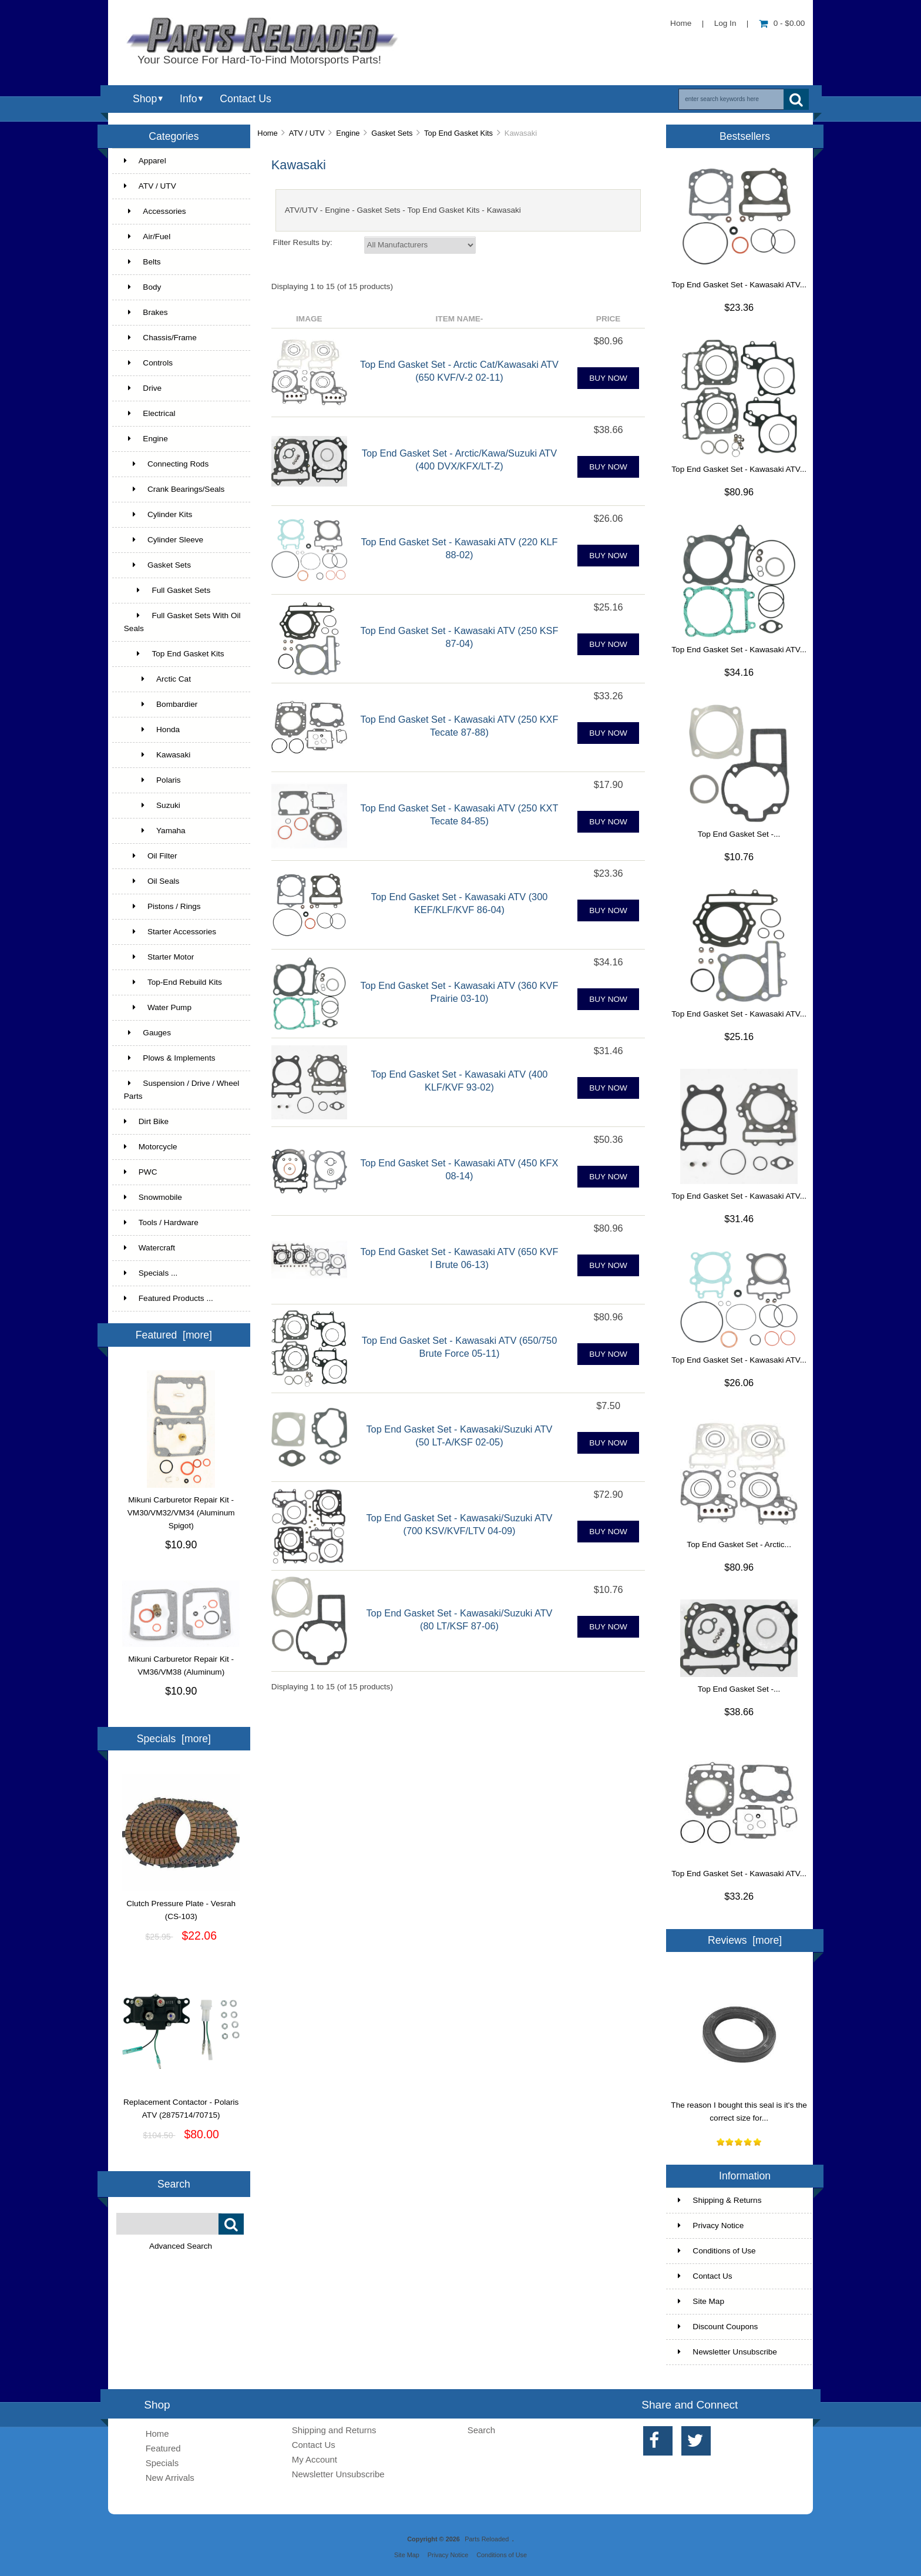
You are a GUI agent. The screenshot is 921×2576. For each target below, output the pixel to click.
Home (680, 23)
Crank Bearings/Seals (174, 489)
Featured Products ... (168, 1298)
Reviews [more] (745, 1940)
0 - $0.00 (782, 23)
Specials (162, 2463)
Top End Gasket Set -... (739, 834)
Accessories (155, 211)
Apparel (145, 160)
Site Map (701, 2301)
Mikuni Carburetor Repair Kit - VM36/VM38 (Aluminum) (181, 1661)
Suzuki (152, 805)
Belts (142, 261)
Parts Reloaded (487, 2539)
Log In (725, 23)
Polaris (152, 780)
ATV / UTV (307, 133)
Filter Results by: (302, 242)
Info (188, 99)
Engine (347, 133)
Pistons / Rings (162, 906)
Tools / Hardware (161, 1222)
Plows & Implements (170, 1058)
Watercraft (149, 1247)
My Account (314, 2459)
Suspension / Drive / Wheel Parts (182, 1090)
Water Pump (157, 1007)
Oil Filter (150, 855)
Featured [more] (174, 1335)
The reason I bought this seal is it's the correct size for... (739, 2107)
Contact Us (245, 99)
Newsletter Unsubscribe (727, 2351)
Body (143, 287)
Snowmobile (153, 1197)
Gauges (147, 1032)
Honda (152, 729)
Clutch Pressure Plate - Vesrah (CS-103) (181, 1905)
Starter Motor (159, 956)
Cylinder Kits (158, 514)
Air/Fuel (147, 236)
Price (608, 318)
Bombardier (160, 704)
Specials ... (151, 1273)
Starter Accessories (170, 931)
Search (173, 2184)
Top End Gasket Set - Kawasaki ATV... (738, 284)
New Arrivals (170, 2478)
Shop (145, 99)
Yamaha (155, 830)
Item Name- (459, 318)
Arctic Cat (157, 679)
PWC (140, 1172)
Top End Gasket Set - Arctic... (739, 1544)
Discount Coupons (718, 2326)
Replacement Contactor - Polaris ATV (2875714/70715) (181, 2104)
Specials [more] (174, 1739)
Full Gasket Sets (167, 590)
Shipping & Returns (719, 2200)
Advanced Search (180, 2246)
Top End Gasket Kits (458, 133)
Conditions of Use (716, 2250)
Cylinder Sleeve (163, 539)
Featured (163, 2448)
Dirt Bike (146, 1121)
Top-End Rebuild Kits (173, 982)
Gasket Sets (391, 133)
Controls (148, 362)
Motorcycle (150, 1146)
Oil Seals (152, 881)
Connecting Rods (166, 463)
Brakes (146, 312)
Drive (143, 388)
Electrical (150, 413)
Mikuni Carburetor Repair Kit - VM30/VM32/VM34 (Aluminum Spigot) (181, 1508)
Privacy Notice (711, 2225)
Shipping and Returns (334, 2430)
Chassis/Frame (160, 337)
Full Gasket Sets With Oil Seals (182, 622)
